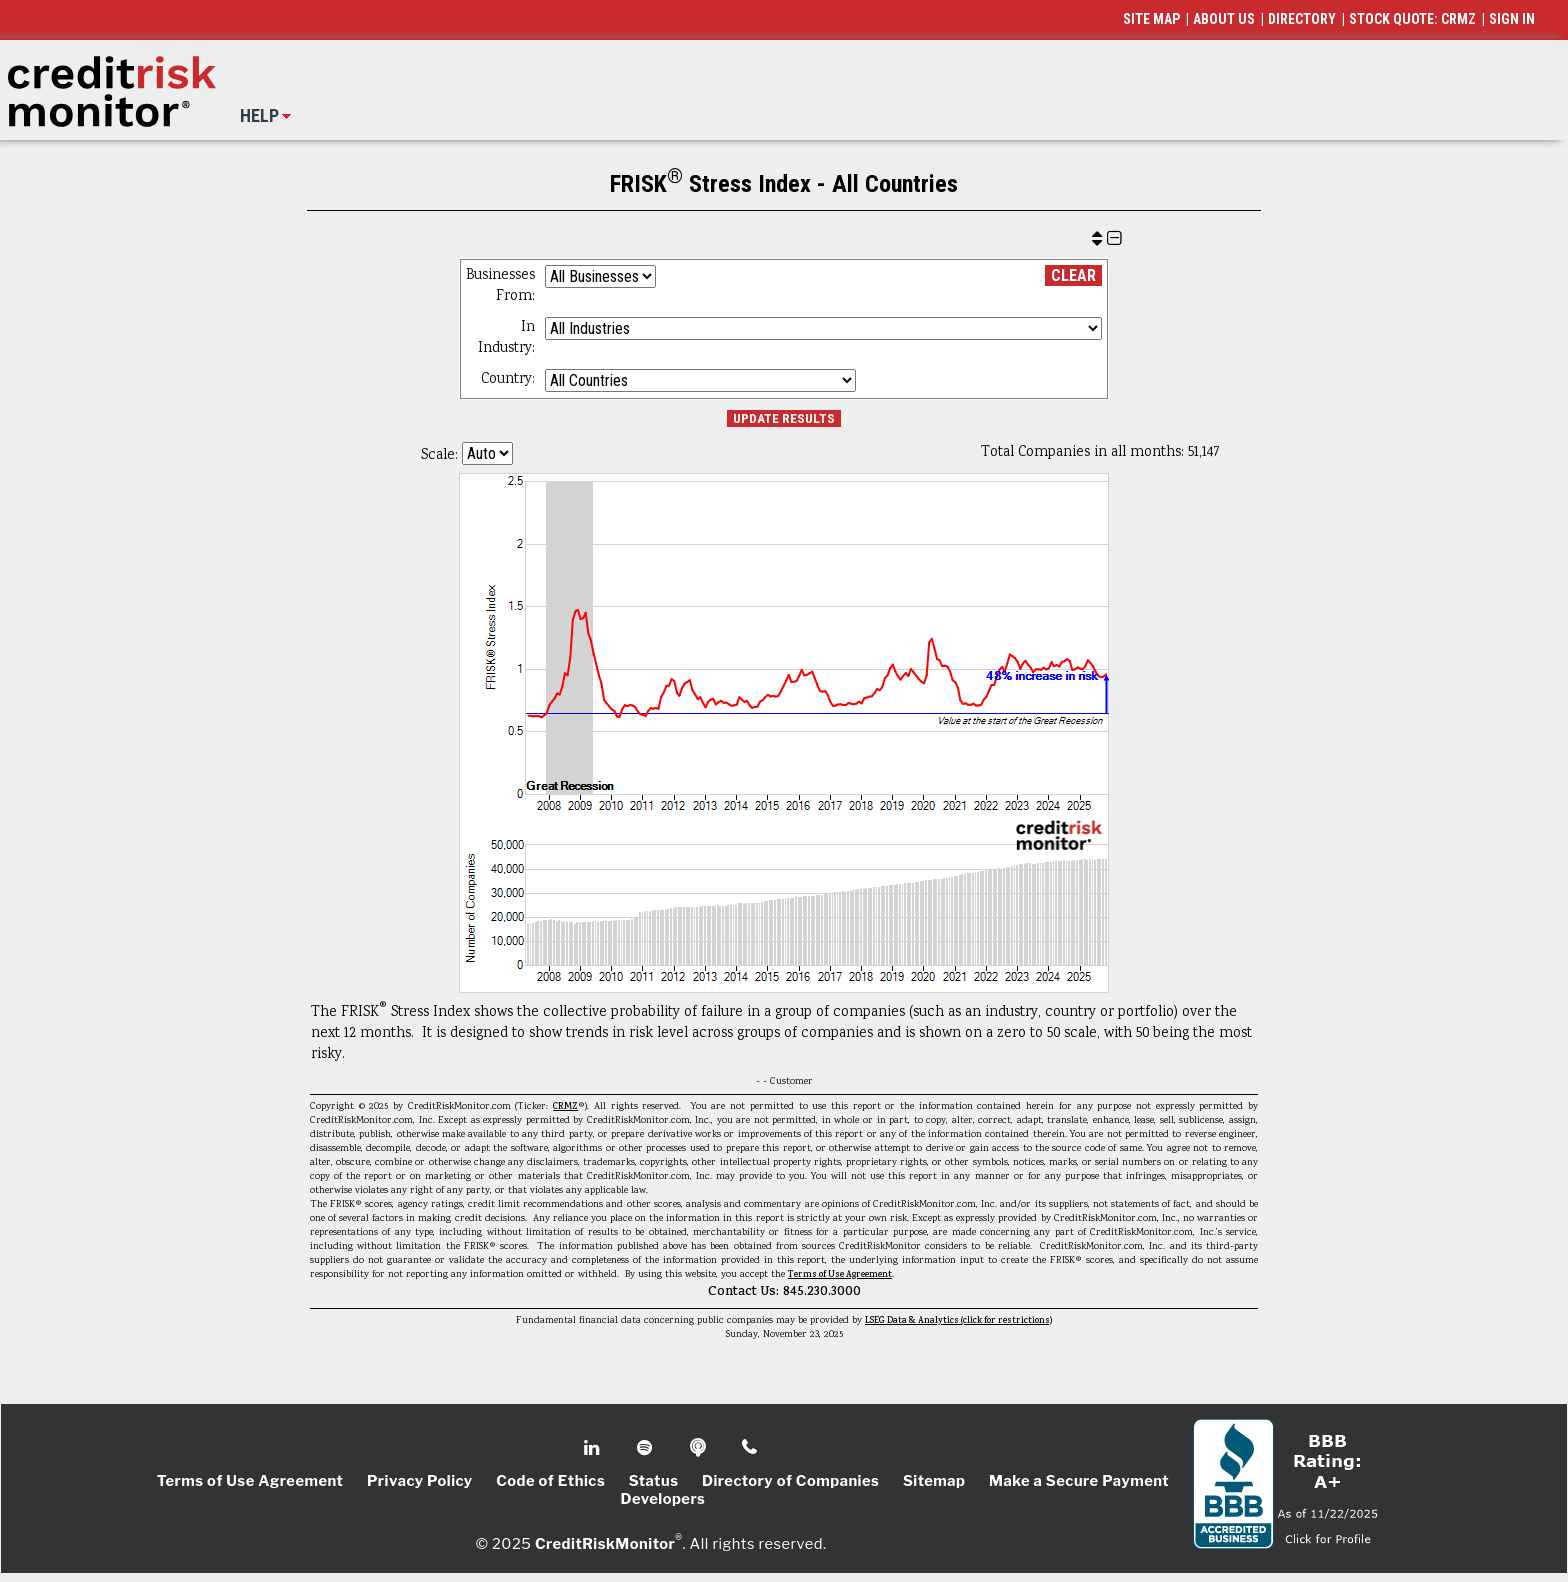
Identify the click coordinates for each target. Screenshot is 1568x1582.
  (1106, 239)
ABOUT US (1224, 19)
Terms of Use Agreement (840, 1275)
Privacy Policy (420, 1481)
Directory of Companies (790, 1481)
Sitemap (934, 1481)
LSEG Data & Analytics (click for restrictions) (958, 1321)
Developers (663, 1499)
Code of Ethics (550, 1481)
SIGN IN (1512, 19)
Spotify (646, 1448)
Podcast (699, 1448)
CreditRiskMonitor (605, 1544)
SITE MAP (1151, 19)
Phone (750, 1448)
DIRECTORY (1302, 19)
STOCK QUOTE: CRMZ (1412, 19)
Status (654, 1481)
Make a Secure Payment (1079, 1481)
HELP (259, 115)
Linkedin (594, 1448)
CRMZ (565, 1107)
